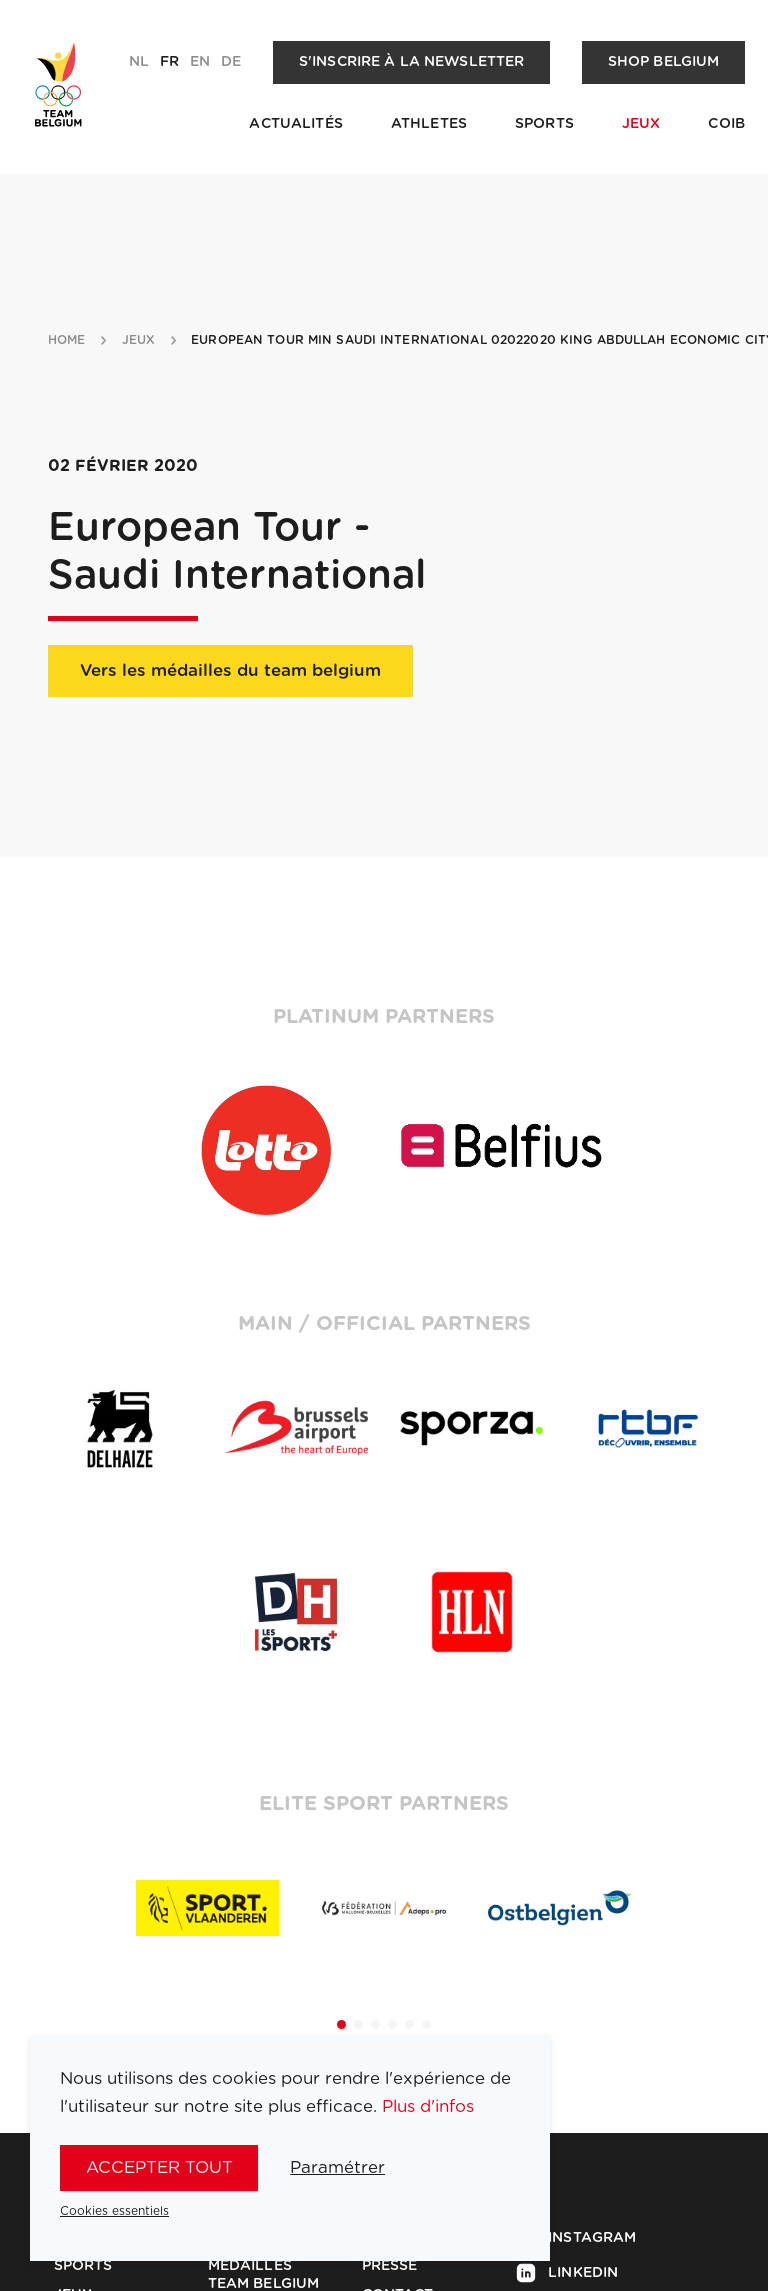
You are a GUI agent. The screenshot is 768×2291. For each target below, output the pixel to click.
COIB (726, 124)
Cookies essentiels (114, 2211)
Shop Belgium (664, 62)
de (231, 62)
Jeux (641, 124)
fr (169, 62)
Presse (390, 2266)
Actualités (295, 124)
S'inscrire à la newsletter (412, 62)
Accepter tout (159, 2167)
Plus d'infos (428, 2106)
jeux (138, 340)
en (200, 62)
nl (139, 62)
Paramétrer (337, 2167)
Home (66, 340)
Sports (544, 124)
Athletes (429, 124)
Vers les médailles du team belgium (230, 670)
